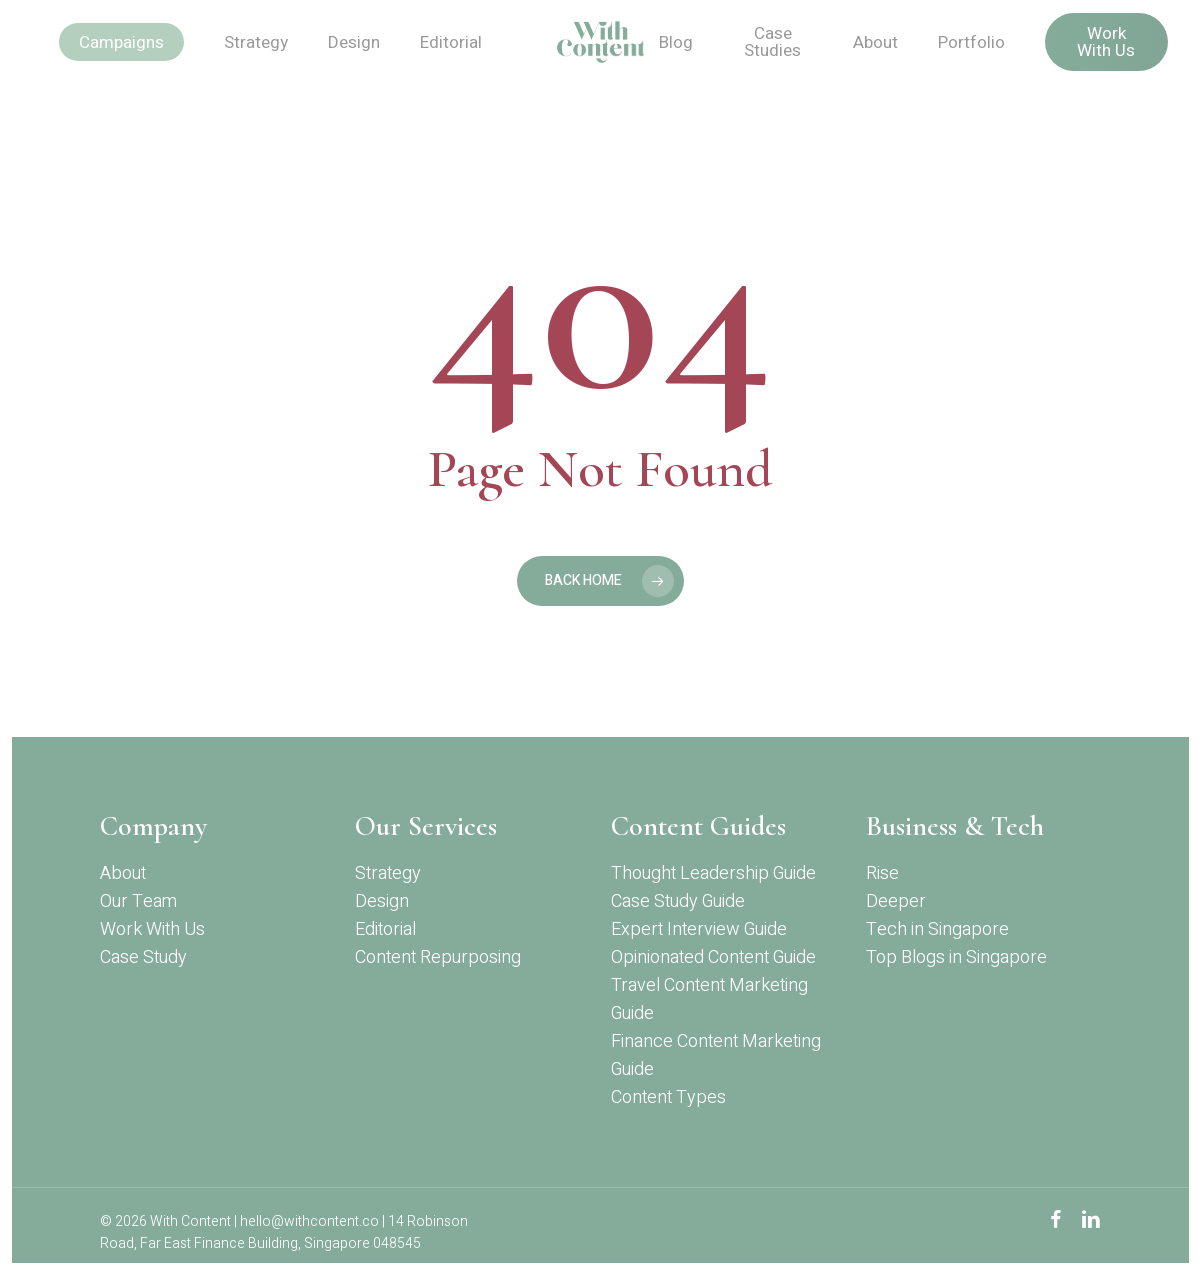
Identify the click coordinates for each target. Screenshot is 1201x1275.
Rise (882, 873)
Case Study (143, 957)
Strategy (388, 873)
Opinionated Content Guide (713, 957)
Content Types (668, 1097)
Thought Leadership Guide (713, 873)
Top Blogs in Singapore (956, 957)
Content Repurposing (438, 957)
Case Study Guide (678, 901)
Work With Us (152, 929)
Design (382, 901)
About (123, 873)
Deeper (896, 901)
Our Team (138, 901)
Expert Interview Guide (699, 929)
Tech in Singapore (937, 929)
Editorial (385, 929)
